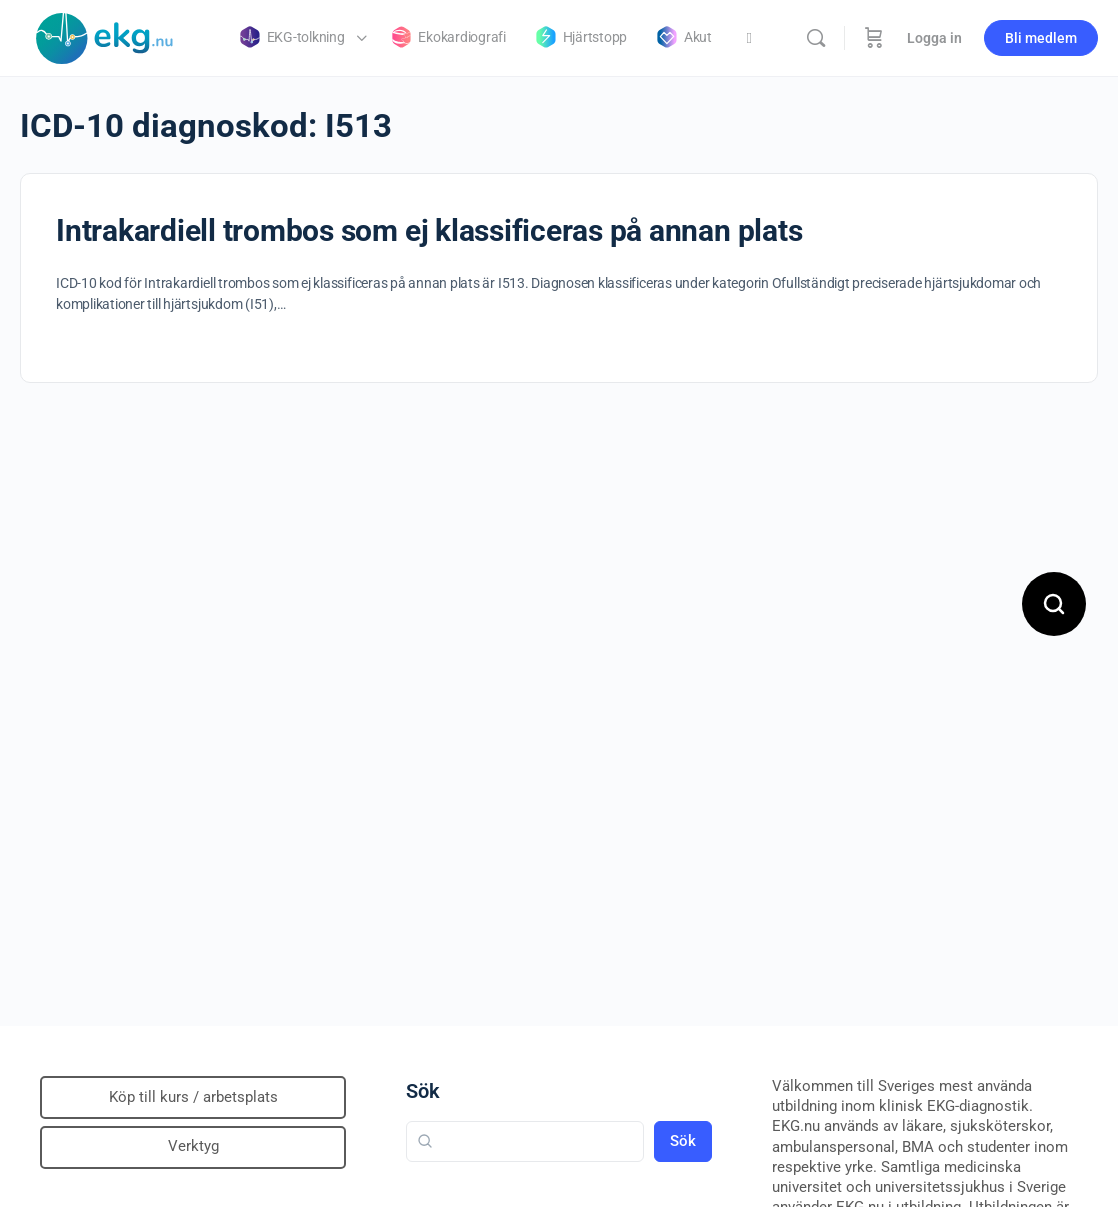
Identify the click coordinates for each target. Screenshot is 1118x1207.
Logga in (934, 38)
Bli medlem (1041, 38)
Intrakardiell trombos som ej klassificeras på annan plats (429, 230)
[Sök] (816, 38)
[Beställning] (874, 38)
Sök (423, 1091)
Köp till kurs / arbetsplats (193, 1097)
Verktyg (193, 1146)
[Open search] (1054, 604)
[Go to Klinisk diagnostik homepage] (105, 36)
